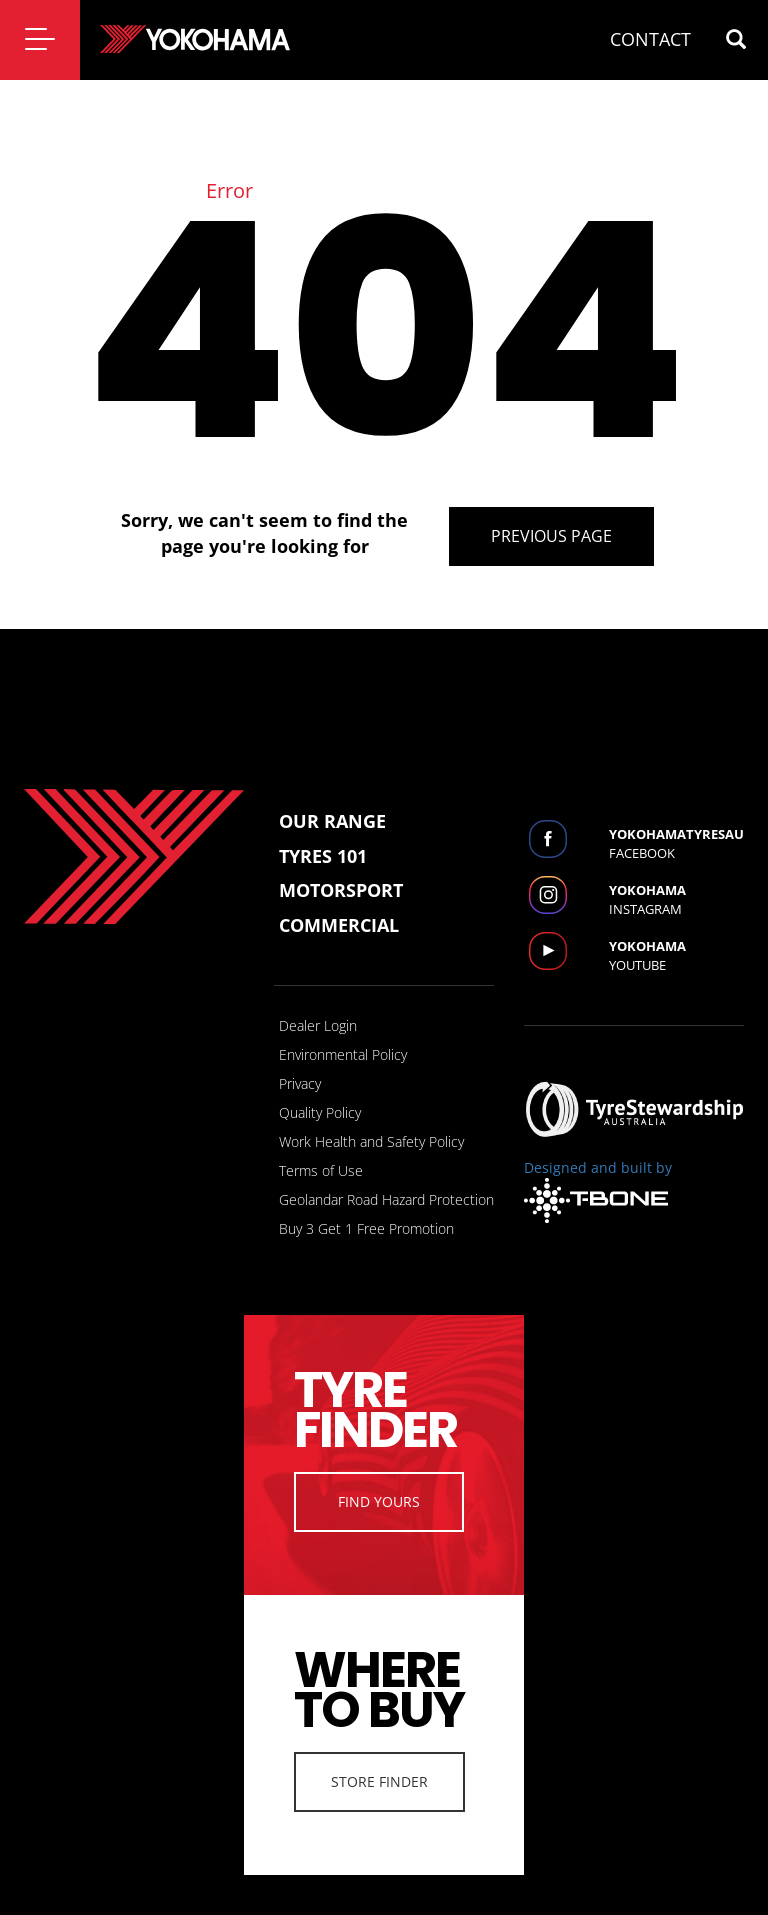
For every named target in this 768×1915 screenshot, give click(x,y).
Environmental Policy (343, 1054)
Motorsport (341, 890)
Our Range (332, 821)
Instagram (676, 899)
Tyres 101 (323, 856)
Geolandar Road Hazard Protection (386, 1199)
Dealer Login (318, 1025)
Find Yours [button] (379, 1501)
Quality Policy (320, 1112)
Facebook (676, 843)
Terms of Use (321, 1170)
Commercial (339, 925)
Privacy (300, 1083)
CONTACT (650, 39)
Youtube (676, 955)
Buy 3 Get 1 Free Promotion (366, 1228)
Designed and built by (598, 1190)
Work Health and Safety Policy (371, 1141)
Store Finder (379, 1781)
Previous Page (551, 536)
